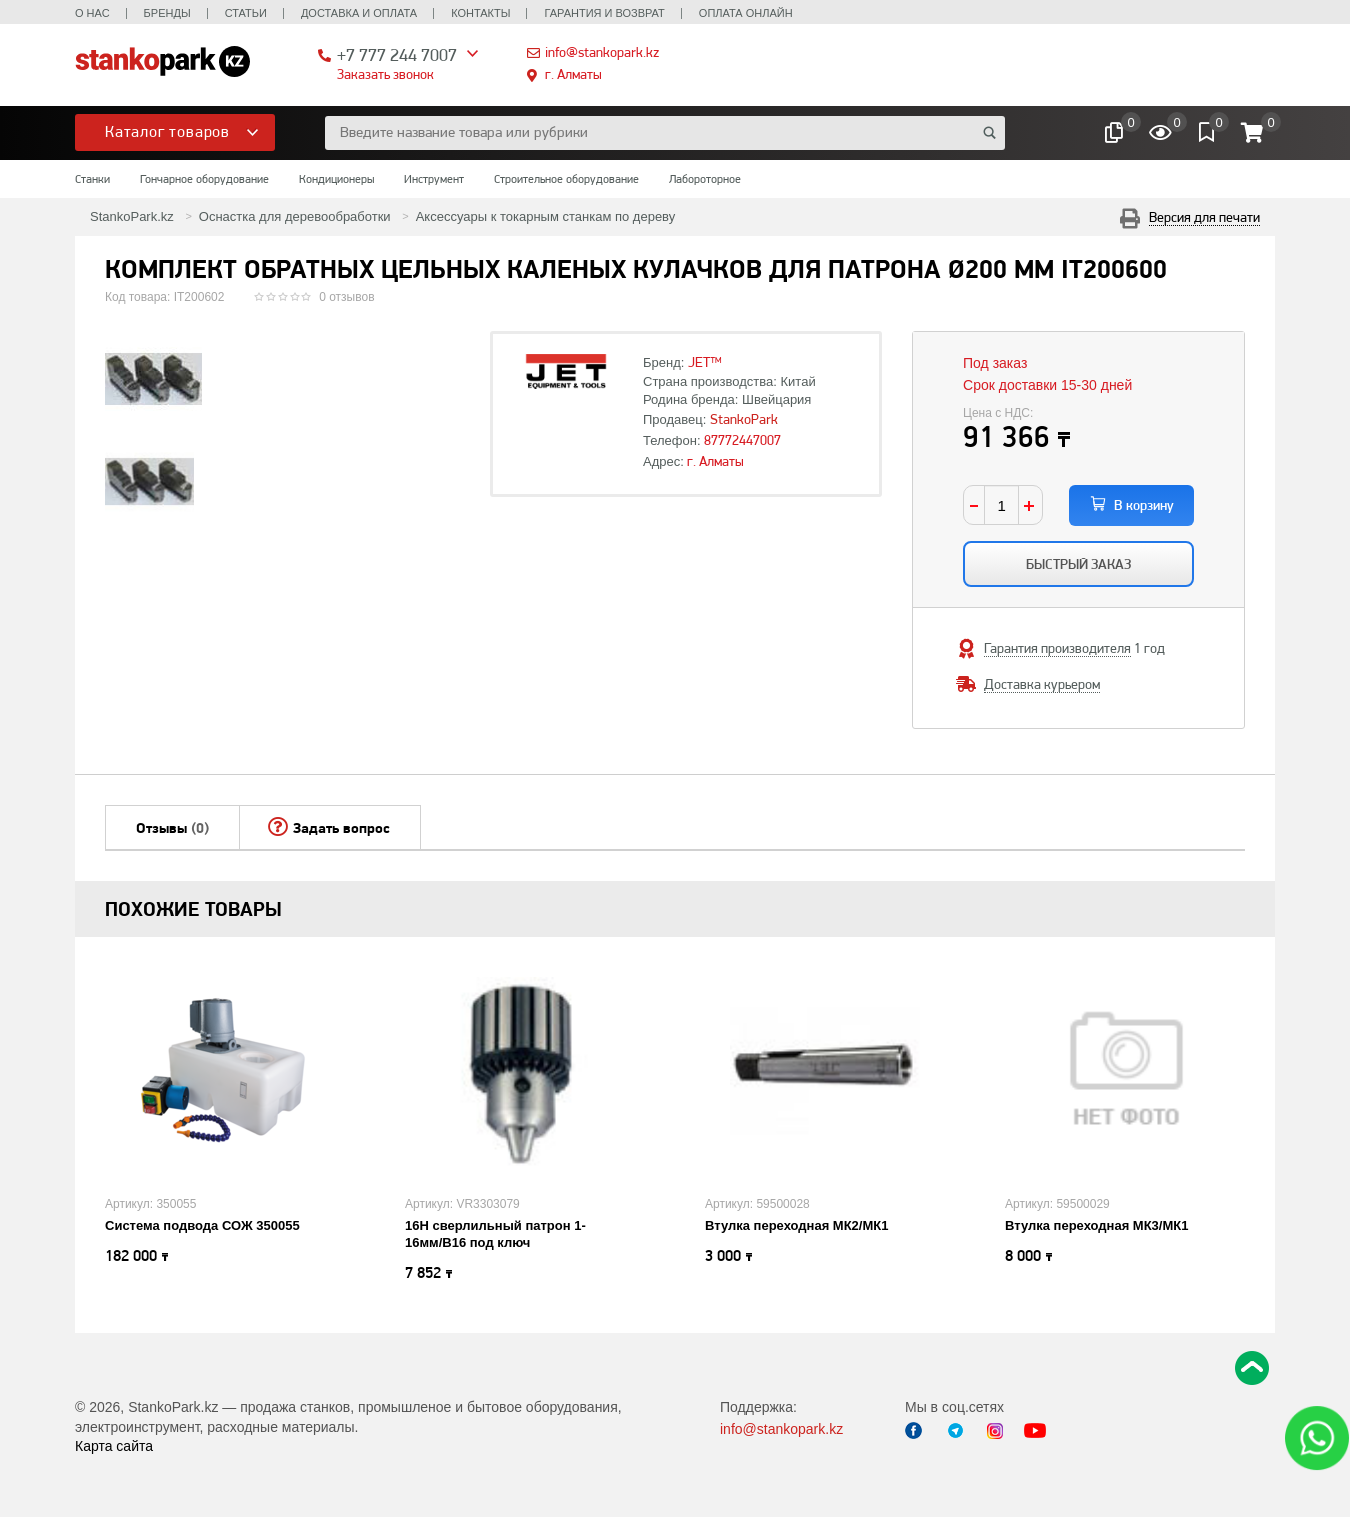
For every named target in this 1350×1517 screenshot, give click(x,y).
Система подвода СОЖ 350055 (202, 1225)
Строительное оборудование (566, 179)
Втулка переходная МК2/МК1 (796, 1225)
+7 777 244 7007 (397, 54)
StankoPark (744, 419)
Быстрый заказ (1078, 564)
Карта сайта (114, 1446)
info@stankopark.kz (602, 52)
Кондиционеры (336, 179)
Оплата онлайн (746, 13)
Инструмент (434, 179)
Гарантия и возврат (604, 13)
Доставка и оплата (359, 13)
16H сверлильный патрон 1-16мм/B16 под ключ (495, 1234)
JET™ (705, 362)
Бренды (167, 13)
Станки (92, 179)
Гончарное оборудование (204, 179)
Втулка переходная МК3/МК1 (1096, 1225)
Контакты (480, 13)
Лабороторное (705, 179)
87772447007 (742, 440)
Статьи (246, 13)
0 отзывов (346, 297)
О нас (92, 13)
